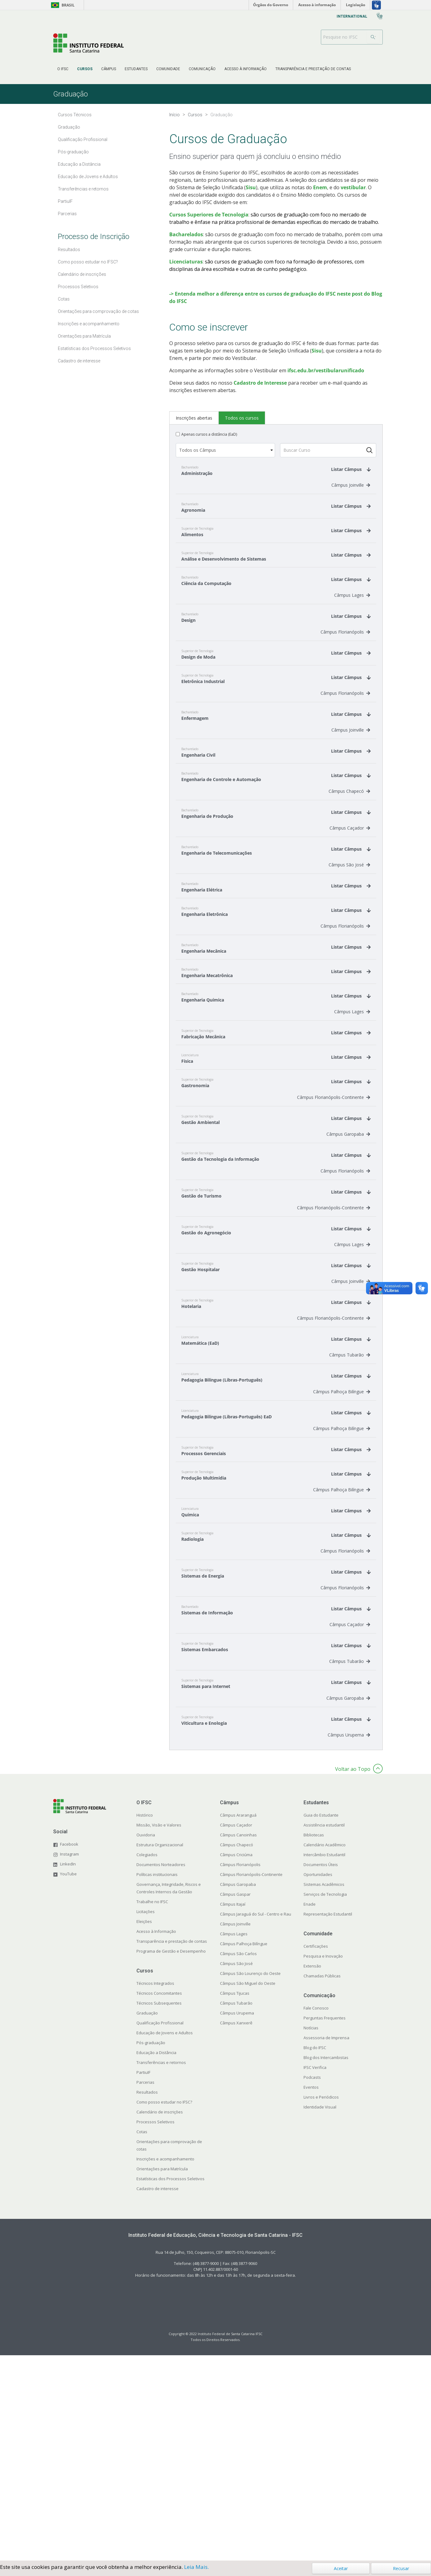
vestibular (353, 187)
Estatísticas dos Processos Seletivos (170, 2384)
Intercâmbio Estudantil (324, 2060)
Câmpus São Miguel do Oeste (247, 2189)
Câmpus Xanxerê (236, 2229)
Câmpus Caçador (350, 1034)
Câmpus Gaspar (235, 2100)
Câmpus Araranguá (238, 2021)
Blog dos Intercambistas (326, 2263)
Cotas (141, 2337)
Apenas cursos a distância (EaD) (209, 640)
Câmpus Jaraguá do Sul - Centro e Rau (255, 2120)
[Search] (373, 37)
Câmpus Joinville (350, 691)
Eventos (311, 2293)
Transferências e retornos (161, 2268)
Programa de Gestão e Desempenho (171, 2157)
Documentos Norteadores (160, 2070)
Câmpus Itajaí (232, 2110)
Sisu (251, 187)
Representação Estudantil (328, 2120)
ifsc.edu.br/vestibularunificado (325, 576)
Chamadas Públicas (322, 2182)
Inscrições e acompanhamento (165, 2365)
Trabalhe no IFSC (152, 2107)
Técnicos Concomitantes (159, 2199)
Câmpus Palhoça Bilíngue (341, 1597)
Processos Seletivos (155, 2327)
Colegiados (146, 2060)
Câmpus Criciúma (236, 2060)
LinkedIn (68, 2070)
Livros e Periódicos (321, 2303)
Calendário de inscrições (159, 2318)
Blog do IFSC (315, 2253)
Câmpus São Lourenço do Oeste (250, 2179)
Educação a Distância (156, 2258)
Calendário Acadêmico (325, 2050)
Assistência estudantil (324, 2031)
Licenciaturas (186, 261)
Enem (320, 187)
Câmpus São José (349, 1071)
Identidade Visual (320, 2313)
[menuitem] (62, 69)
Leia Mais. (196, 2566)
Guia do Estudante (321, 2021)
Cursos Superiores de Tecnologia (208, 214)
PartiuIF (143, 2278)
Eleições (144, 2127)
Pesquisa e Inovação (323, 2162)
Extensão (312, 2172)
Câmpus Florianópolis (345, 838)
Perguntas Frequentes (325, 2224)
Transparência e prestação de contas (171, 2147)
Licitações (145, 2117)
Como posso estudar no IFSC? (164, 2308)
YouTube (68, 2080)
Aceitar (341, 2568)
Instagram (69, 2060)
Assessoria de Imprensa (326, 2243)
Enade (310, 2110)
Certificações (316, 2152)
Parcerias (145, 2288)
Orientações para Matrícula (162, 2374)
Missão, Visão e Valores (158, 2031)
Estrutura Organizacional (159, 2050)
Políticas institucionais (157, 2080)
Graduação (147, 2219)
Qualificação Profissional (159, 2229)
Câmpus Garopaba (348, 1340)
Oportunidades (318, 2080)
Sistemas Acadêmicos (324, 2090)
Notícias (311, 2233)
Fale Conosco (316, 2214)
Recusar (401, 2568)
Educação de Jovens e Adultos (164, 2238)
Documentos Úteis (321, 2070)
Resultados (147, 2298)
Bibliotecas (314, 2041)
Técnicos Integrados (155, 2189)
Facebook (69, 2050)
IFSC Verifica (315, 2273)
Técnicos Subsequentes (159, 2209)
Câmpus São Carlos (238, 2159)
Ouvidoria (145, 2041)
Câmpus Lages (352, 801)
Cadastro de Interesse (261, 588)
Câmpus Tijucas (234, 2199)
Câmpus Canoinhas (238, 2041)
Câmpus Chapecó (349, 997)
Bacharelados (186, 234)
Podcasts (312, 2283)
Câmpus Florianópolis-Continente (333, 1303)
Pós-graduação (150, 2248)
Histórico (144, 2021)
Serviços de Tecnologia (325, 2100)
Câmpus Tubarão (349, 1561)
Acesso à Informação (156, 2137)
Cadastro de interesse (157, 2394)
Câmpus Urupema (349, 1941)
